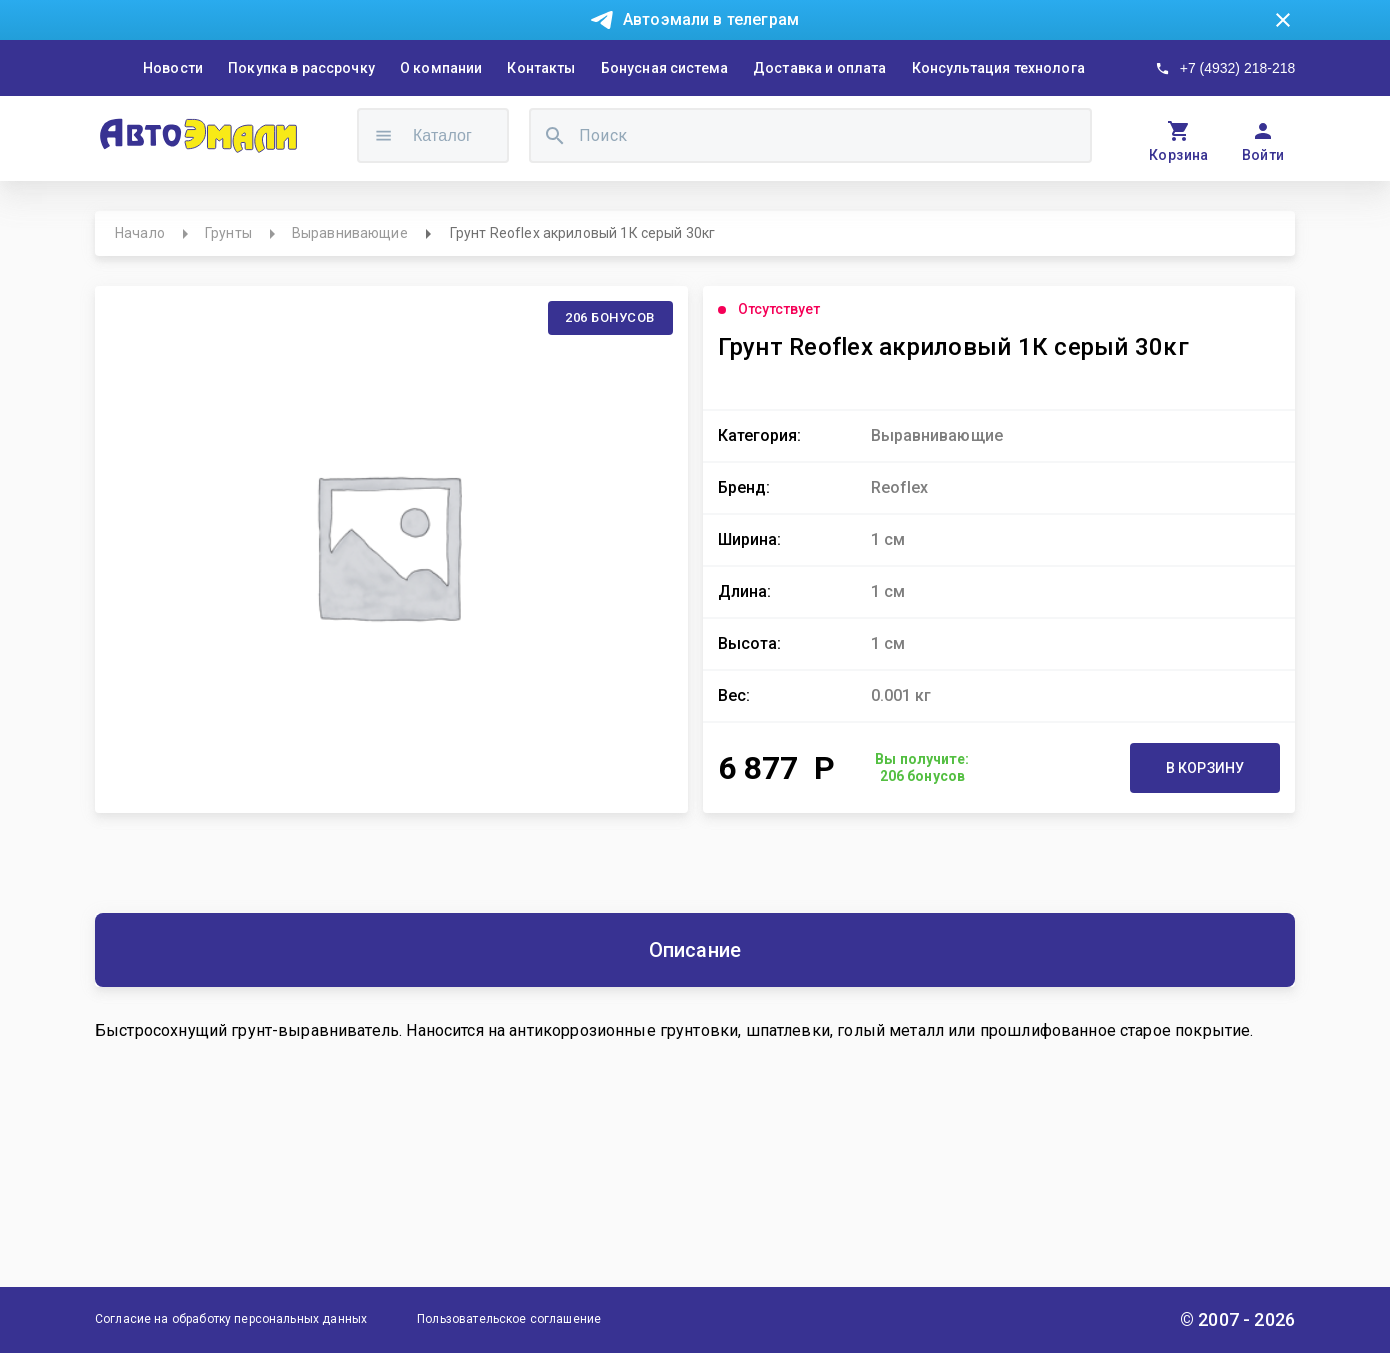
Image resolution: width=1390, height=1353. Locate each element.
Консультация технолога (998, 68)
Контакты (541, 68)
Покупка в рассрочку (301, 68)
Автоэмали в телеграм (711, 19)
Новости (173, 68)
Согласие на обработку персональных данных (231, 1319)
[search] (555, 135)
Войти (1263, 155)
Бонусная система (664, 68)
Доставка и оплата (820, 68)
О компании (441, 68)
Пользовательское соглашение (509, 1319)
